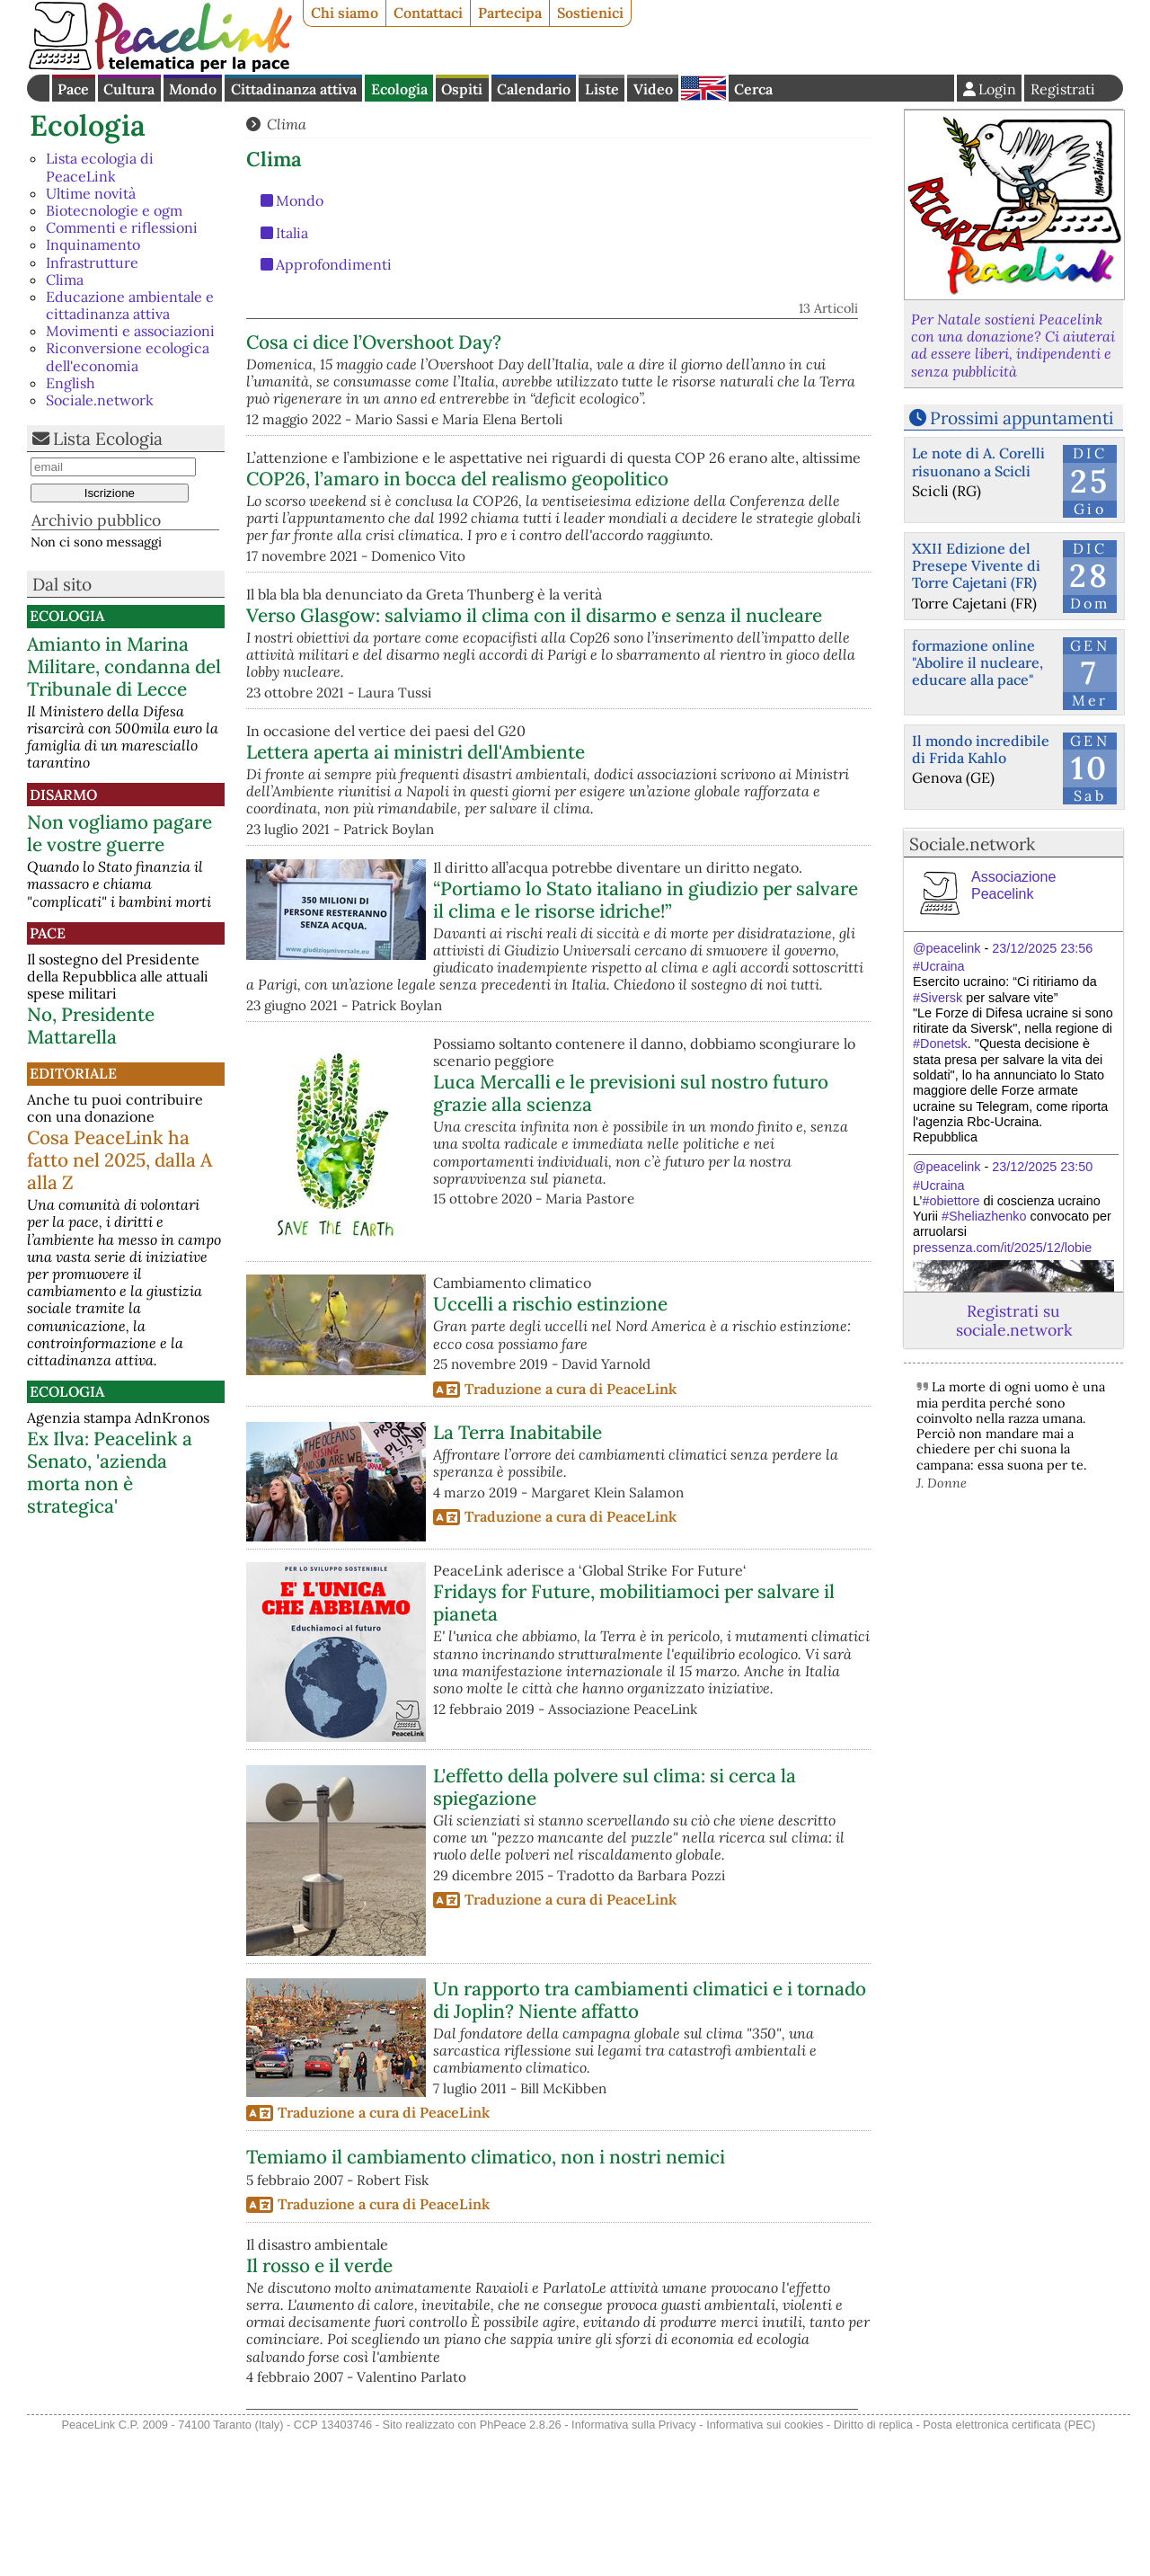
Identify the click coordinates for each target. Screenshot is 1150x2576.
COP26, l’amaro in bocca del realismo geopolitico (644, 545)
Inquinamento (93, 244)
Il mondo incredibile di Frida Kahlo (980, 749)
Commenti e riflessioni (122, 227)
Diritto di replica (873, 2565)
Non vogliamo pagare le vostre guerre (119, 833)
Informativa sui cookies (764, 2565)
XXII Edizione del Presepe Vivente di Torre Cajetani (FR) (976, 565)
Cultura (129, 89)
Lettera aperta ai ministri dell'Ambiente (602, 875)
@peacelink (946, 948)
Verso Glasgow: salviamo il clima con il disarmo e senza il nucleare (645, 710)
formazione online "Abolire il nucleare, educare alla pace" (977, 662)
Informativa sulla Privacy (633, 2565)
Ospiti (461, 89)
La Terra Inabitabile (517, 1572)
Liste (602, 89)
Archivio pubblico (96, 520)
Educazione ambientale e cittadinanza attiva (130, 305)
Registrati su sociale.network (1014, 1320)
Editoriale (73, 1073)
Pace (73, 89)
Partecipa (510, 13)
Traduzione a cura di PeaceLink (570, 1529)
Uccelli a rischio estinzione (550, 1445)
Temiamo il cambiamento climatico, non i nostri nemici (485, 2297)
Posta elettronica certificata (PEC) (1009, 2565)
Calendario (534, 89)
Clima (65, 280)
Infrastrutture (92, 262)
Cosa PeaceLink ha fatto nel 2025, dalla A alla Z (119, 1160)
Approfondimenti (334, 264)
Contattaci (428, 13)
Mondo (193, 89)
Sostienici (590, 13)
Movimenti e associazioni (130, 331)
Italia (292, 233)
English (703, 88)
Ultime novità (91, 193)
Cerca (753, 89)
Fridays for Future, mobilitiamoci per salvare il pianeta (634, 1743)
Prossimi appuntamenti (1021, 418)
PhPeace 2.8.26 (521, 2565)
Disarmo (63, 795)
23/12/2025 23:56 (1042, 948)
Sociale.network (100, 400)
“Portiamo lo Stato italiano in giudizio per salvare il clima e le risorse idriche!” (645, 1040)
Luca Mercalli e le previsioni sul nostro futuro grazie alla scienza (630, 1233)
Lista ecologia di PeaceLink (100, 166)
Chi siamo (344, 13)
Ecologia (399, 89)
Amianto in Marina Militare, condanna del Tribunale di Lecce (124, 666)
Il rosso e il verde (319, 2406)
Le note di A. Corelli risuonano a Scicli (978, 461)
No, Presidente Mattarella (91, 1025)
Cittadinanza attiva (294, 89)
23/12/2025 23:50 (1042, 1166)
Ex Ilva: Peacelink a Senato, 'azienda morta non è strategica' (109, 1472)
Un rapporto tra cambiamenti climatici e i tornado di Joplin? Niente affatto (649, 2140)
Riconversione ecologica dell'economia (127, 356)
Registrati (1063, 89)
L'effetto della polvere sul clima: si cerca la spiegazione (614, 1927)
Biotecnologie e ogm (114, 210)
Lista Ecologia (108, 438)
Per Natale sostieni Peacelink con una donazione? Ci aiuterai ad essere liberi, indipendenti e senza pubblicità (1013, 345)
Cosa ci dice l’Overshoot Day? (560, 342)
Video (653, 89)
